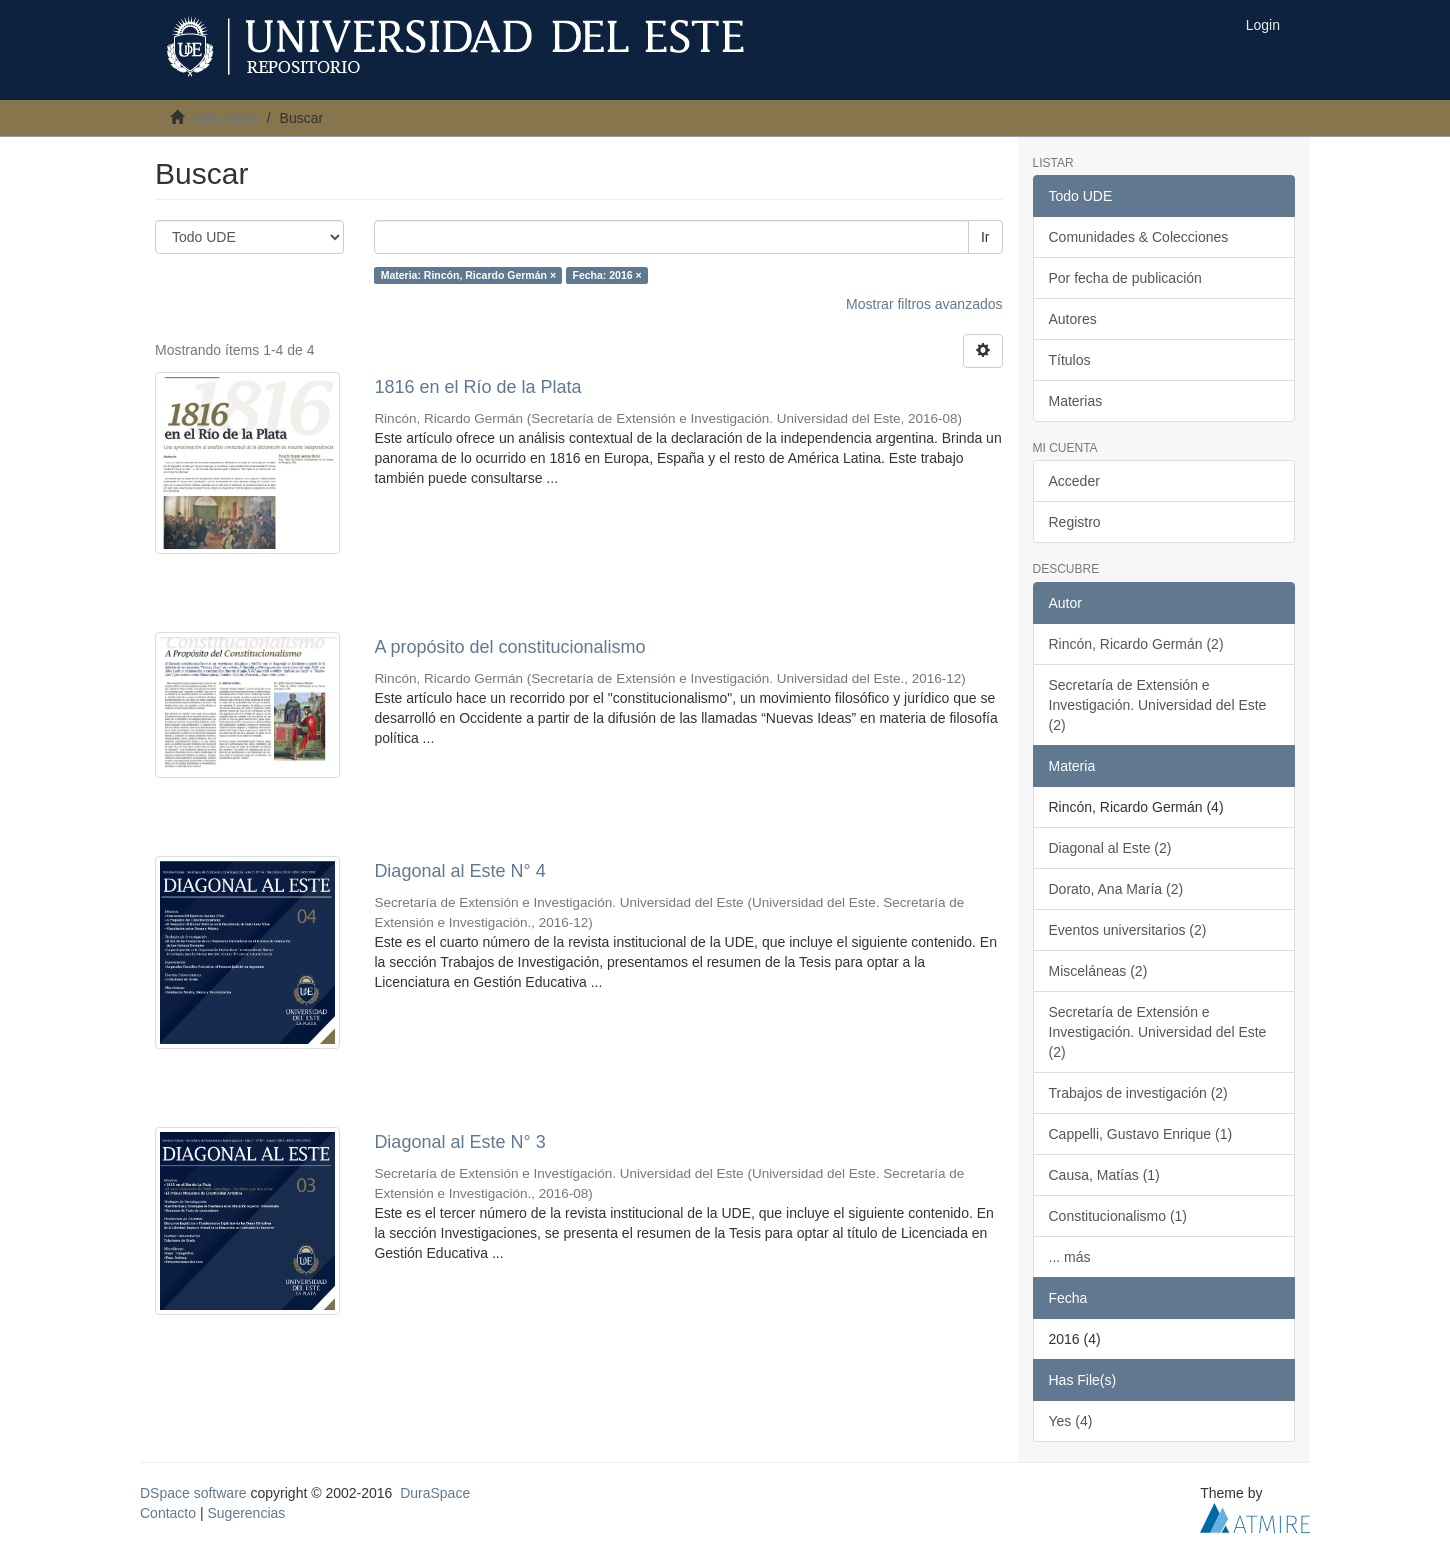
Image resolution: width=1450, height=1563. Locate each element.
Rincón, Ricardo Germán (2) (1136, 644)
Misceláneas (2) (1098, 971)
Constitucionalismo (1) (1118, 1216)
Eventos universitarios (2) (1128, 930)
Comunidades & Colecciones (1139, 237)
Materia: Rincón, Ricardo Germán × (468, 275)
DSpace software (193, 1493)
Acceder (1074, 481)
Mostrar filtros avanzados (924, 304)
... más (1070, 1257)
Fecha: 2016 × (607, 275)
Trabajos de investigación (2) (1138, 1093)
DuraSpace (435, 1493)
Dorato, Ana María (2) (1116, 889)
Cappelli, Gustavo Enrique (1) (1141, 1134)
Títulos (1070, 360)
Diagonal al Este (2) (1110, 848)
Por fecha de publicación (1125, 278)
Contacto (168, 1513)
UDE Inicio (225, 118)
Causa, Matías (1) (1104, 1175)
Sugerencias (246, 1513)
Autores (1073, 319)
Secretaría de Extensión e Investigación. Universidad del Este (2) (1158, 705)
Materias (1076, 401)
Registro (1075, 522)
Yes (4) (1071, 1421)
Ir (985, 237)
